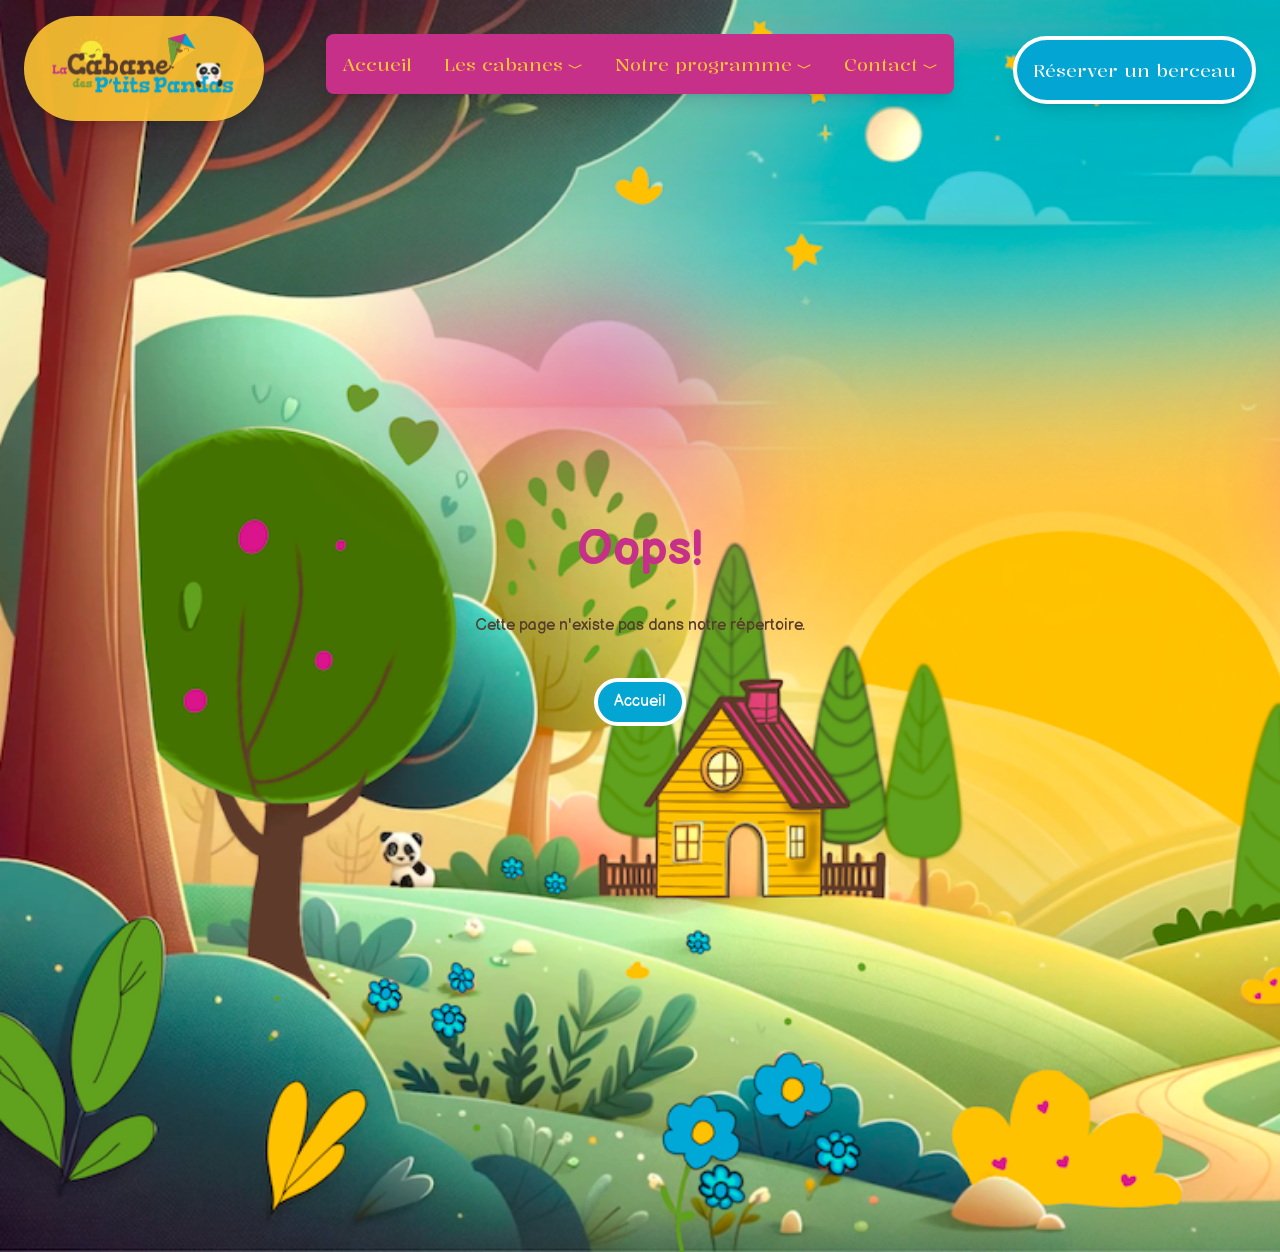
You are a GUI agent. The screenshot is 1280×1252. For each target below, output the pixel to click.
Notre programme (703, 64)
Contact (881, 64)
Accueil (377, 64)
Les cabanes (503, 64)
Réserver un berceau (1134, 70)
